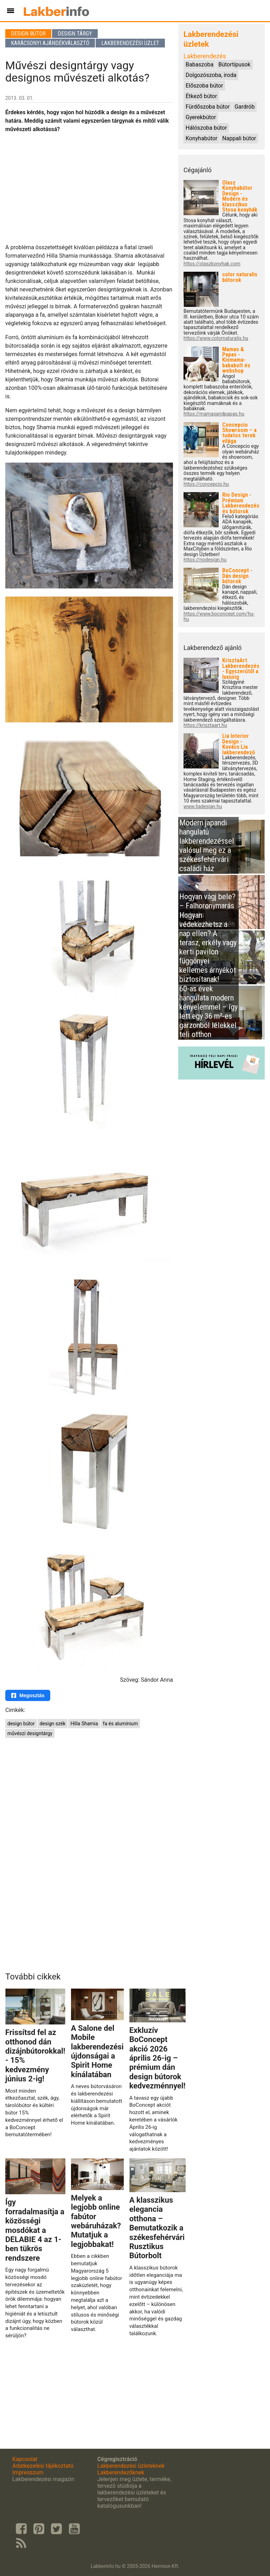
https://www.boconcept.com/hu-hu (219, 616)
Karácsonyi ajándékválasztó (50, 43)
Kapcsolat (24, 2459)
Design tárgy (75, 33)
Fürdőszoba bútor (208, 106)
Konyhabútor (201, 138)
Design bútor (28, 33)
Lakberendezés (205, 56)
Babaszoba (199, 64)
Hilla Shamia (84, 1723)
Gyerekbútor (201, 117)
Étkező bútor (201, 96)
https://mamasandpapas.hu (214, 414)
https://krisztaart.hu (205, 725)
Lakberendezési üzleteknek (131, 2465)
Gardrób (244, 106)
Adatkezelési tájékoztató (42, 2465)
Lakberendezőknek (120, 2472)
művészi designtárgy (29, 1733)
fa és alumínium (120, 1723)
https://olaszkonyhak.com (212, 263)
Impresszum (27, 2472)
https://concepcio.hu (206, 484)
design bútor (21, 1723)
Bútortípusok (234, 64)
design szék (53, 1723)
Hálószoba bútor (206, 127)
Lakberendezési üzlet (130, 43)
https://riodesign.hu (205, 559)
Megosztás (28, 1695)
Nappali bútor (239, 138)
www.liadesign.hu (203, 806)
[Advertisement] (89, 188)
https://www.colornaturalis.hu (216, 338)
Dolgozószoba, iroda (211, 75)
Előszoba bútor (204, 85)
